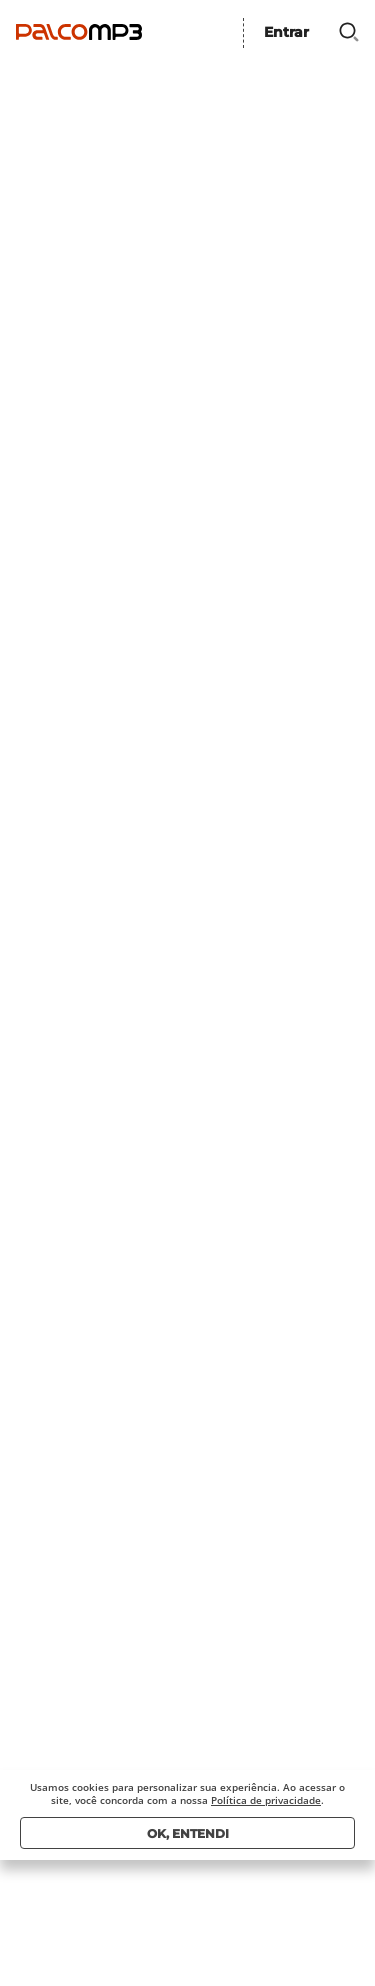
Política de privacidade (266, 1800)
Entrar (286, 32)
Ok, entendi (188, 1833)
